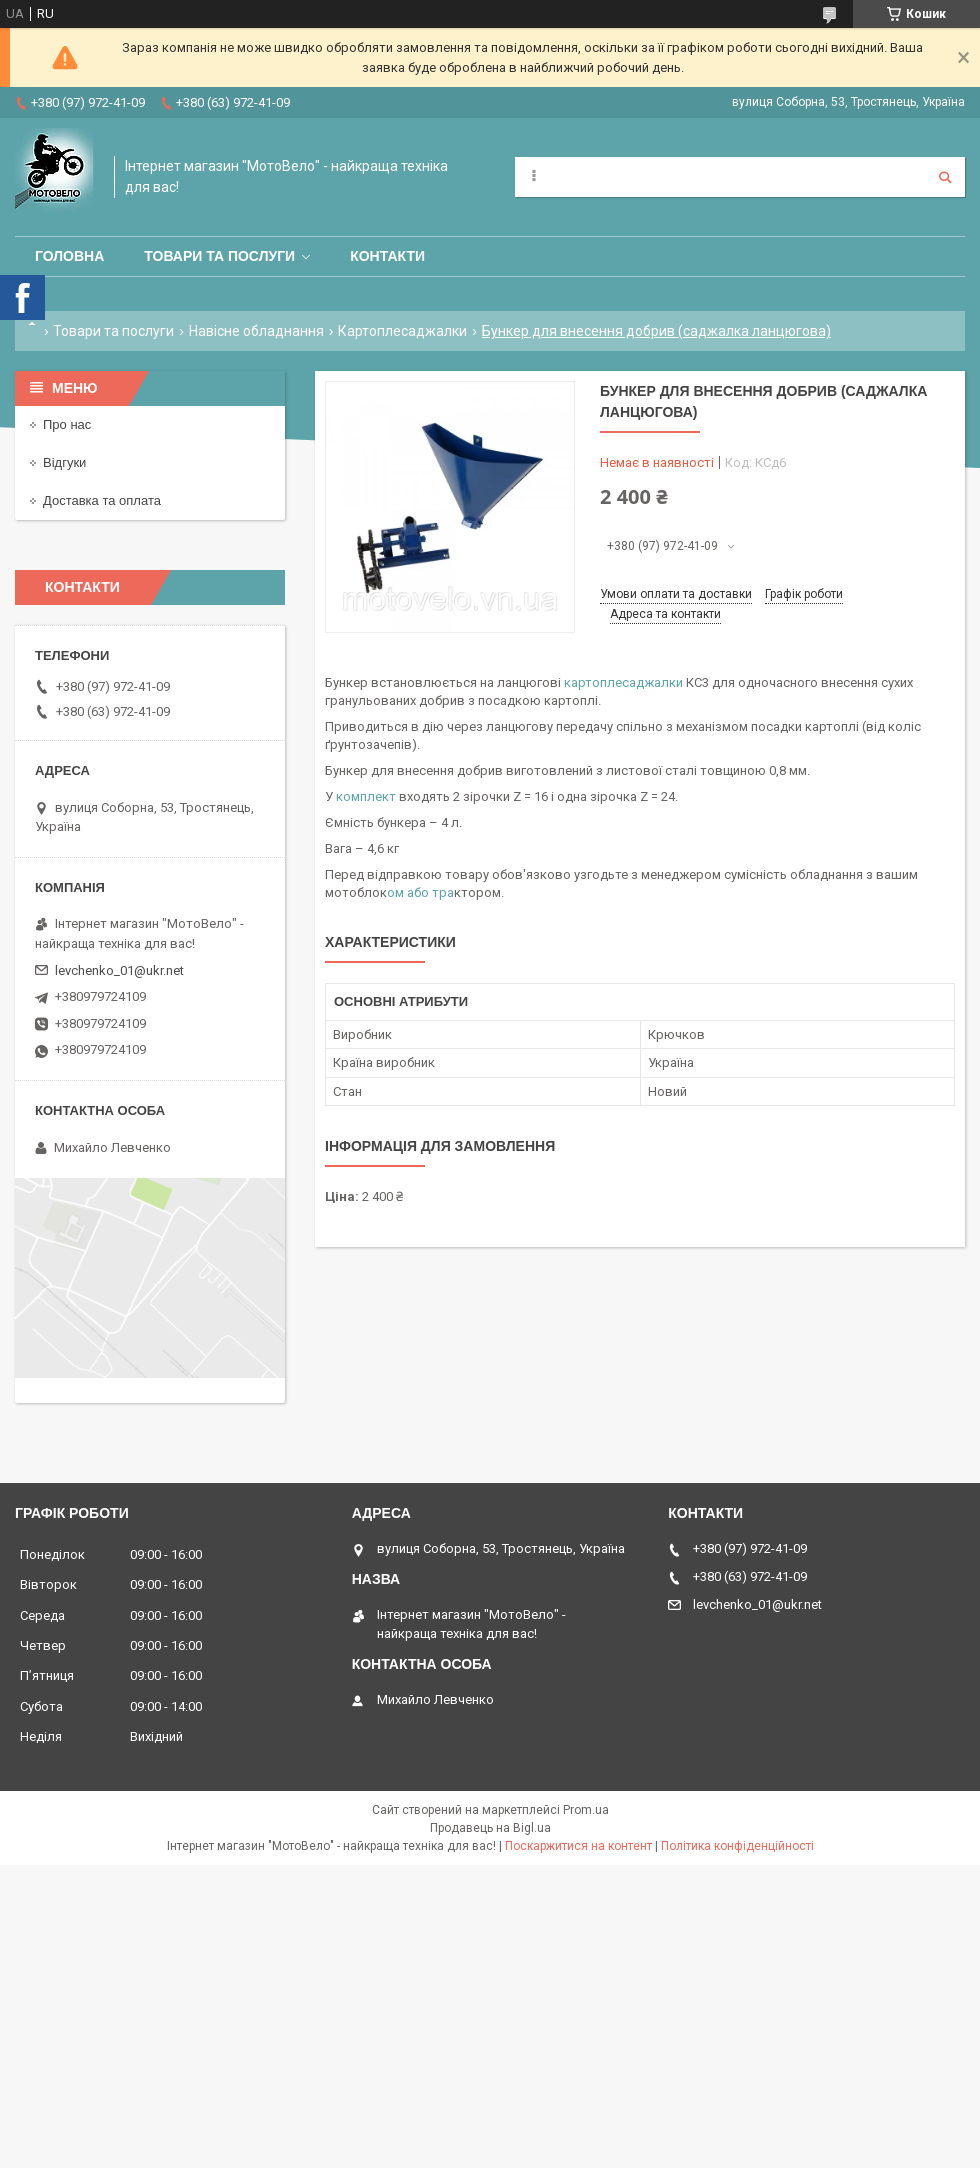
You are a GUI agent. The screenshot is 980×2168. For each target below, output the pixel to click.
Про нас (67, 424)
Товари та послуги (219, 256)
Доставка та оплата (102, 500)
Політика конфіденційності (737, 1846)
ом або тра (420, 892)
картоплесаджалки (623, 682)
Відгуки (64, 462)
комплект (366, 796)
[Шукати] (945, 177)
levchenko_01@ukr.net (119, 970)
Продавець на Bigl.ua (490, 1828)
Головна (69, 256)
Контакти (387, 256)
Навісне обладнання (256, 331)
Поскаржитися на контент (578, 1846)
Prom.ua (586, 1810)
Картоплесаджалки (402, 331)
